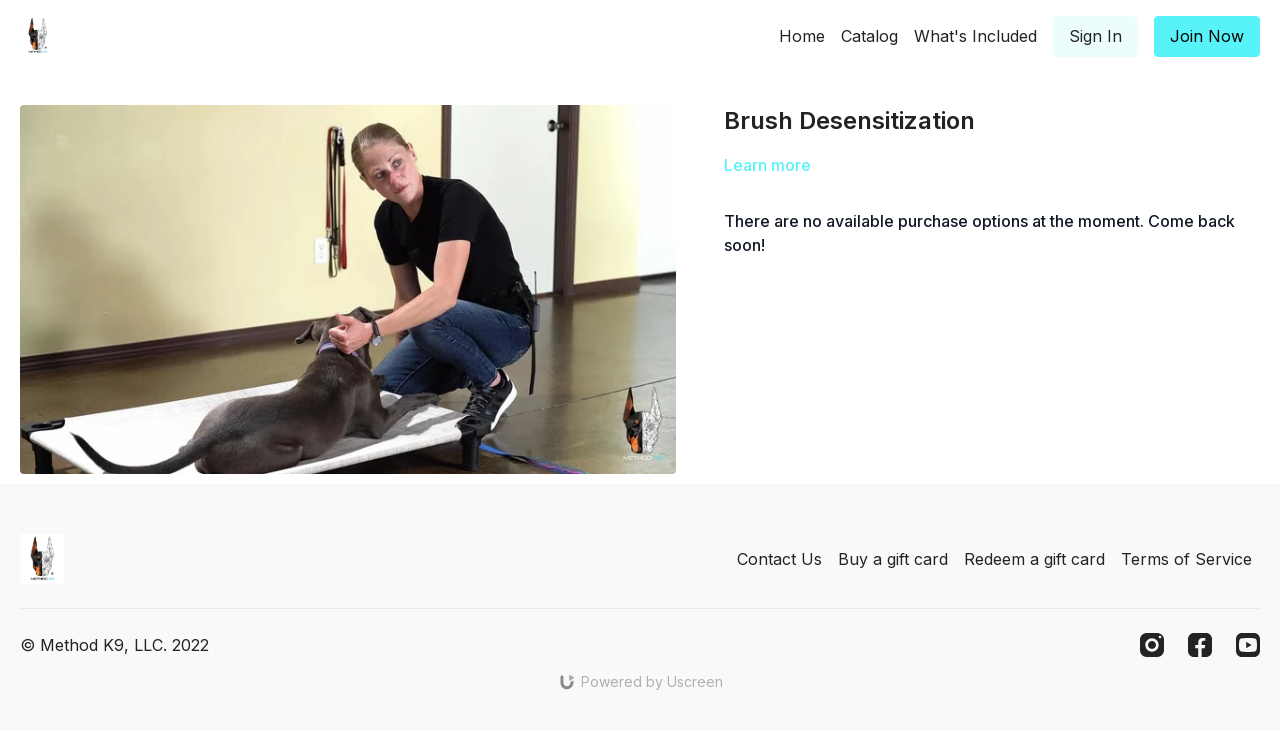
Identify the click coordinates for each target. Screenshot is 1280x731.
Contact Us (779, 559)
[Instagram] (1152, 645)
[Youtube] (1248, 645)
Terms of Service (1186, 559)
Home (802, 36)
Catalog (869, 36)
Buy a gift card (893, 559)
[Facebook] (1200, 645)
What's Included (975, 36)
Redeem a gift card (1034, 559)
